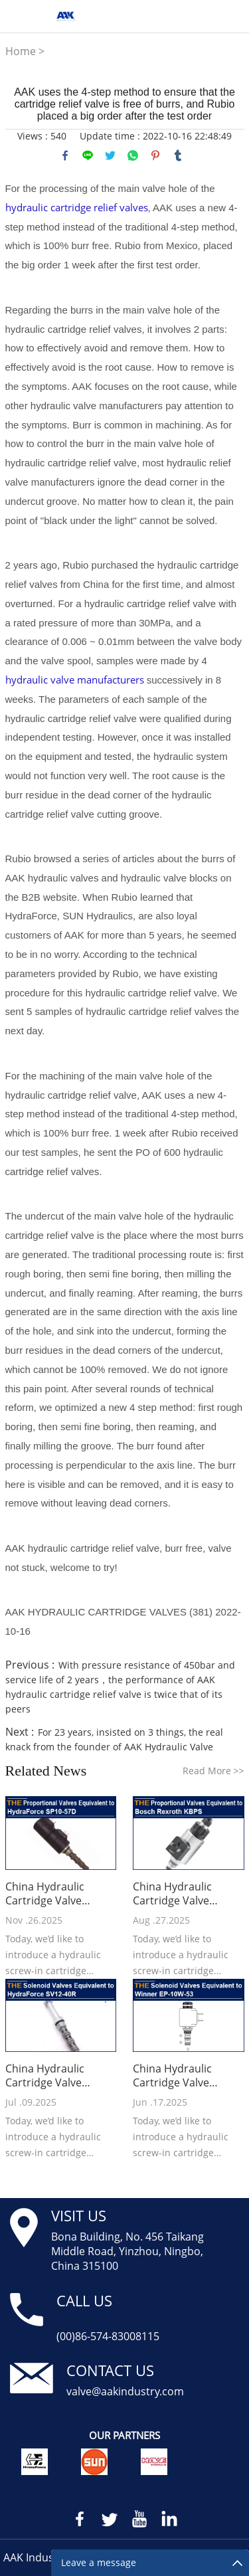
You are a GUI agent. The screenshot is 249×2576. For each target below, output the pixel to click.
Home (20, 51)
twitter (110, 155)
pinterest (155, 155)
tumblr (178, 155)
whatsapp (132, 155)
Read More (213, 1770)
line (87, 155)
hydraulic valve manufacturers (74, 679)
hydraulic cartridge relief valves (76, 207)
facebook (65, 155)
